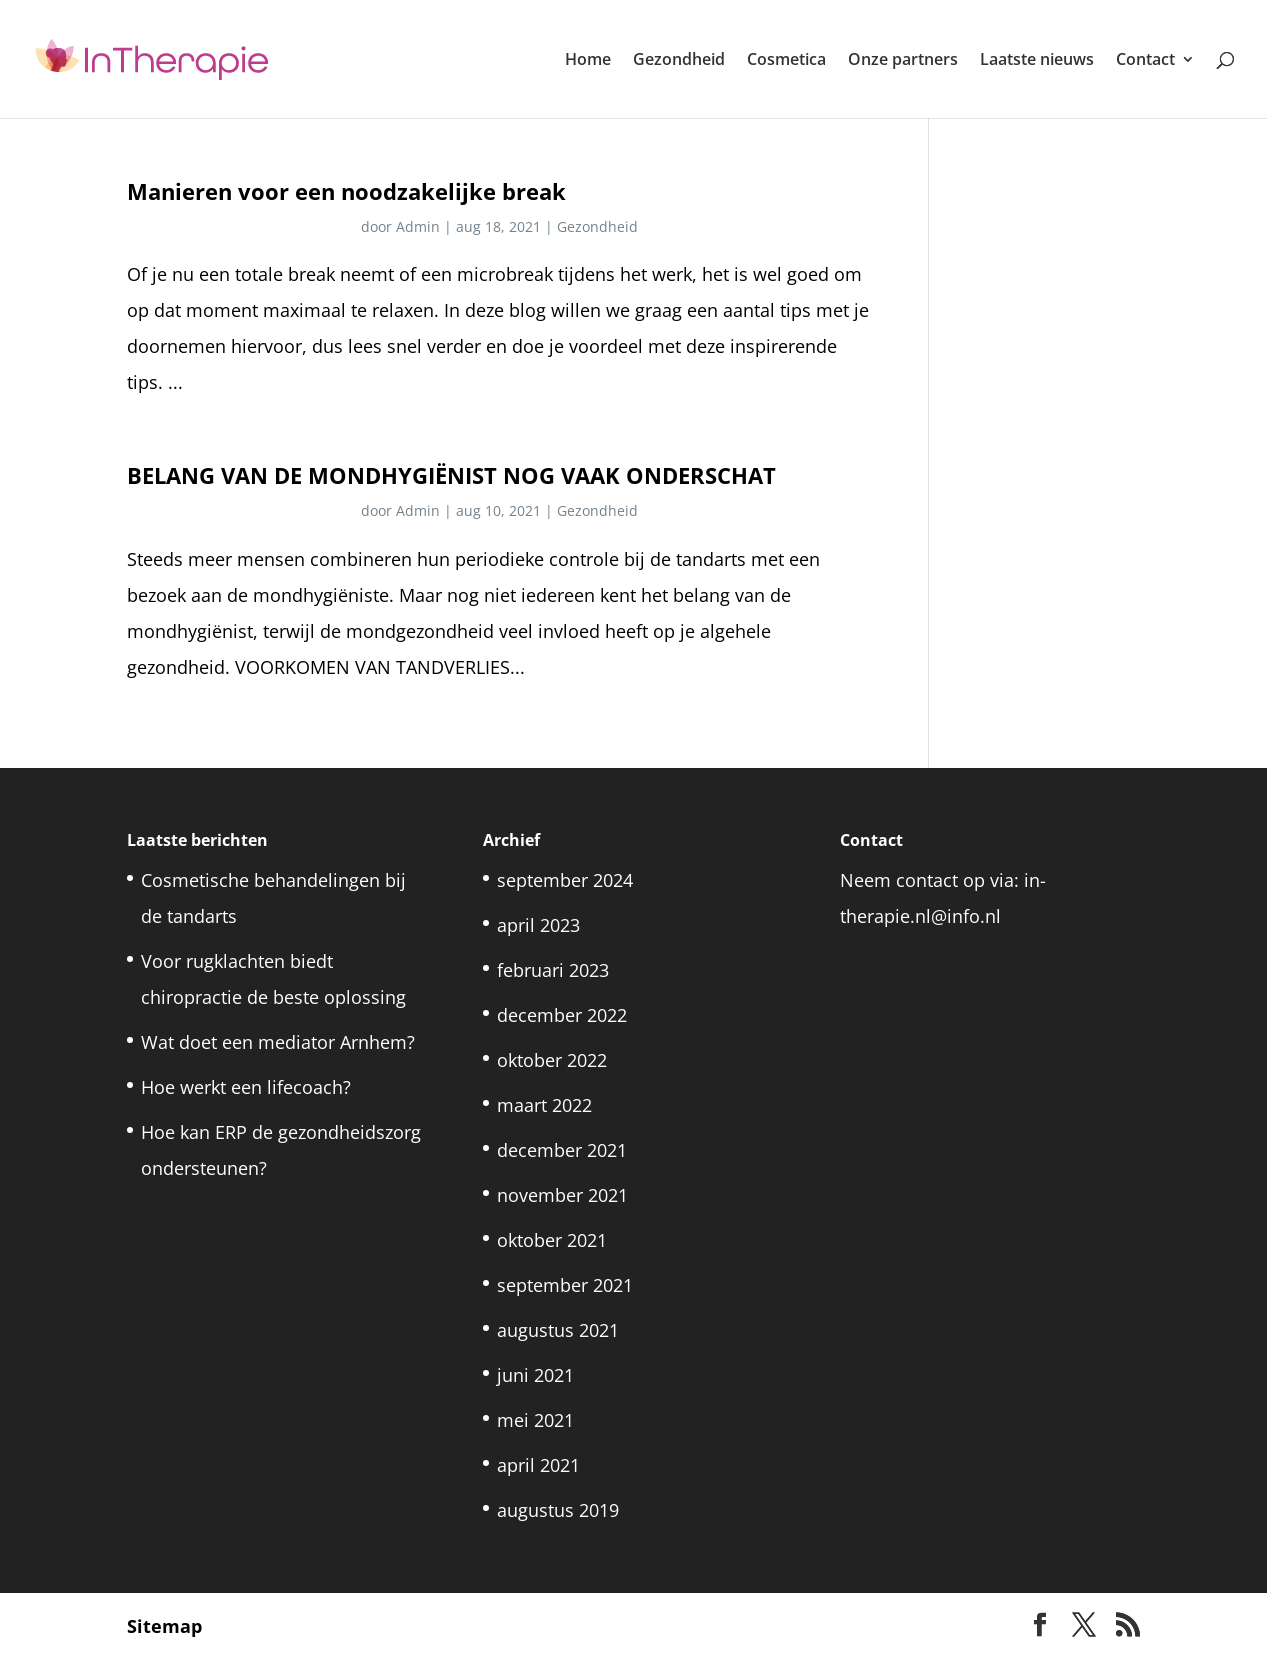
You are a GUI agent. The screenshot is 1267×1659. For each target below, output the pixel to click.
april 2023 (538, 925)
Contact (1145, 61)
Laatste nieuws (1037, 61)
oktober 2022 (552, 1060)
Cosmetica (786, 61)
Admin (418, 226)
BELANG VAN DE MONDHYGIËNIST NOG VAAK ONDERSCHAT (451, 475)
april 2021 (538, 1465)
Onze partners (903, 61)
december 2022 (562, 1015)
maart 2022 (544, 1105)
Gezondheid (679, 61)
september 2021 (565, 1285)
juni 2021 (535, 1375)
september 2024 (565, 880)
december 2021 (562, 1150)
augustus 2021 (558, 1330)
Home (588, 61)
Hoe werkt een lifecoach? (246, 1087)
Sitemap (164, 1626)
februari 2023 (553, 970)
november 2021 (562, 1195)
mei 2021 (535, 1420)
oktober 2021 (552, 1240)
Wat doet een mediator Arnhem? (278, 1042)
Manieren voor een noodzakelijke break (346, 191)
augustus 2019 (558, 1510)
